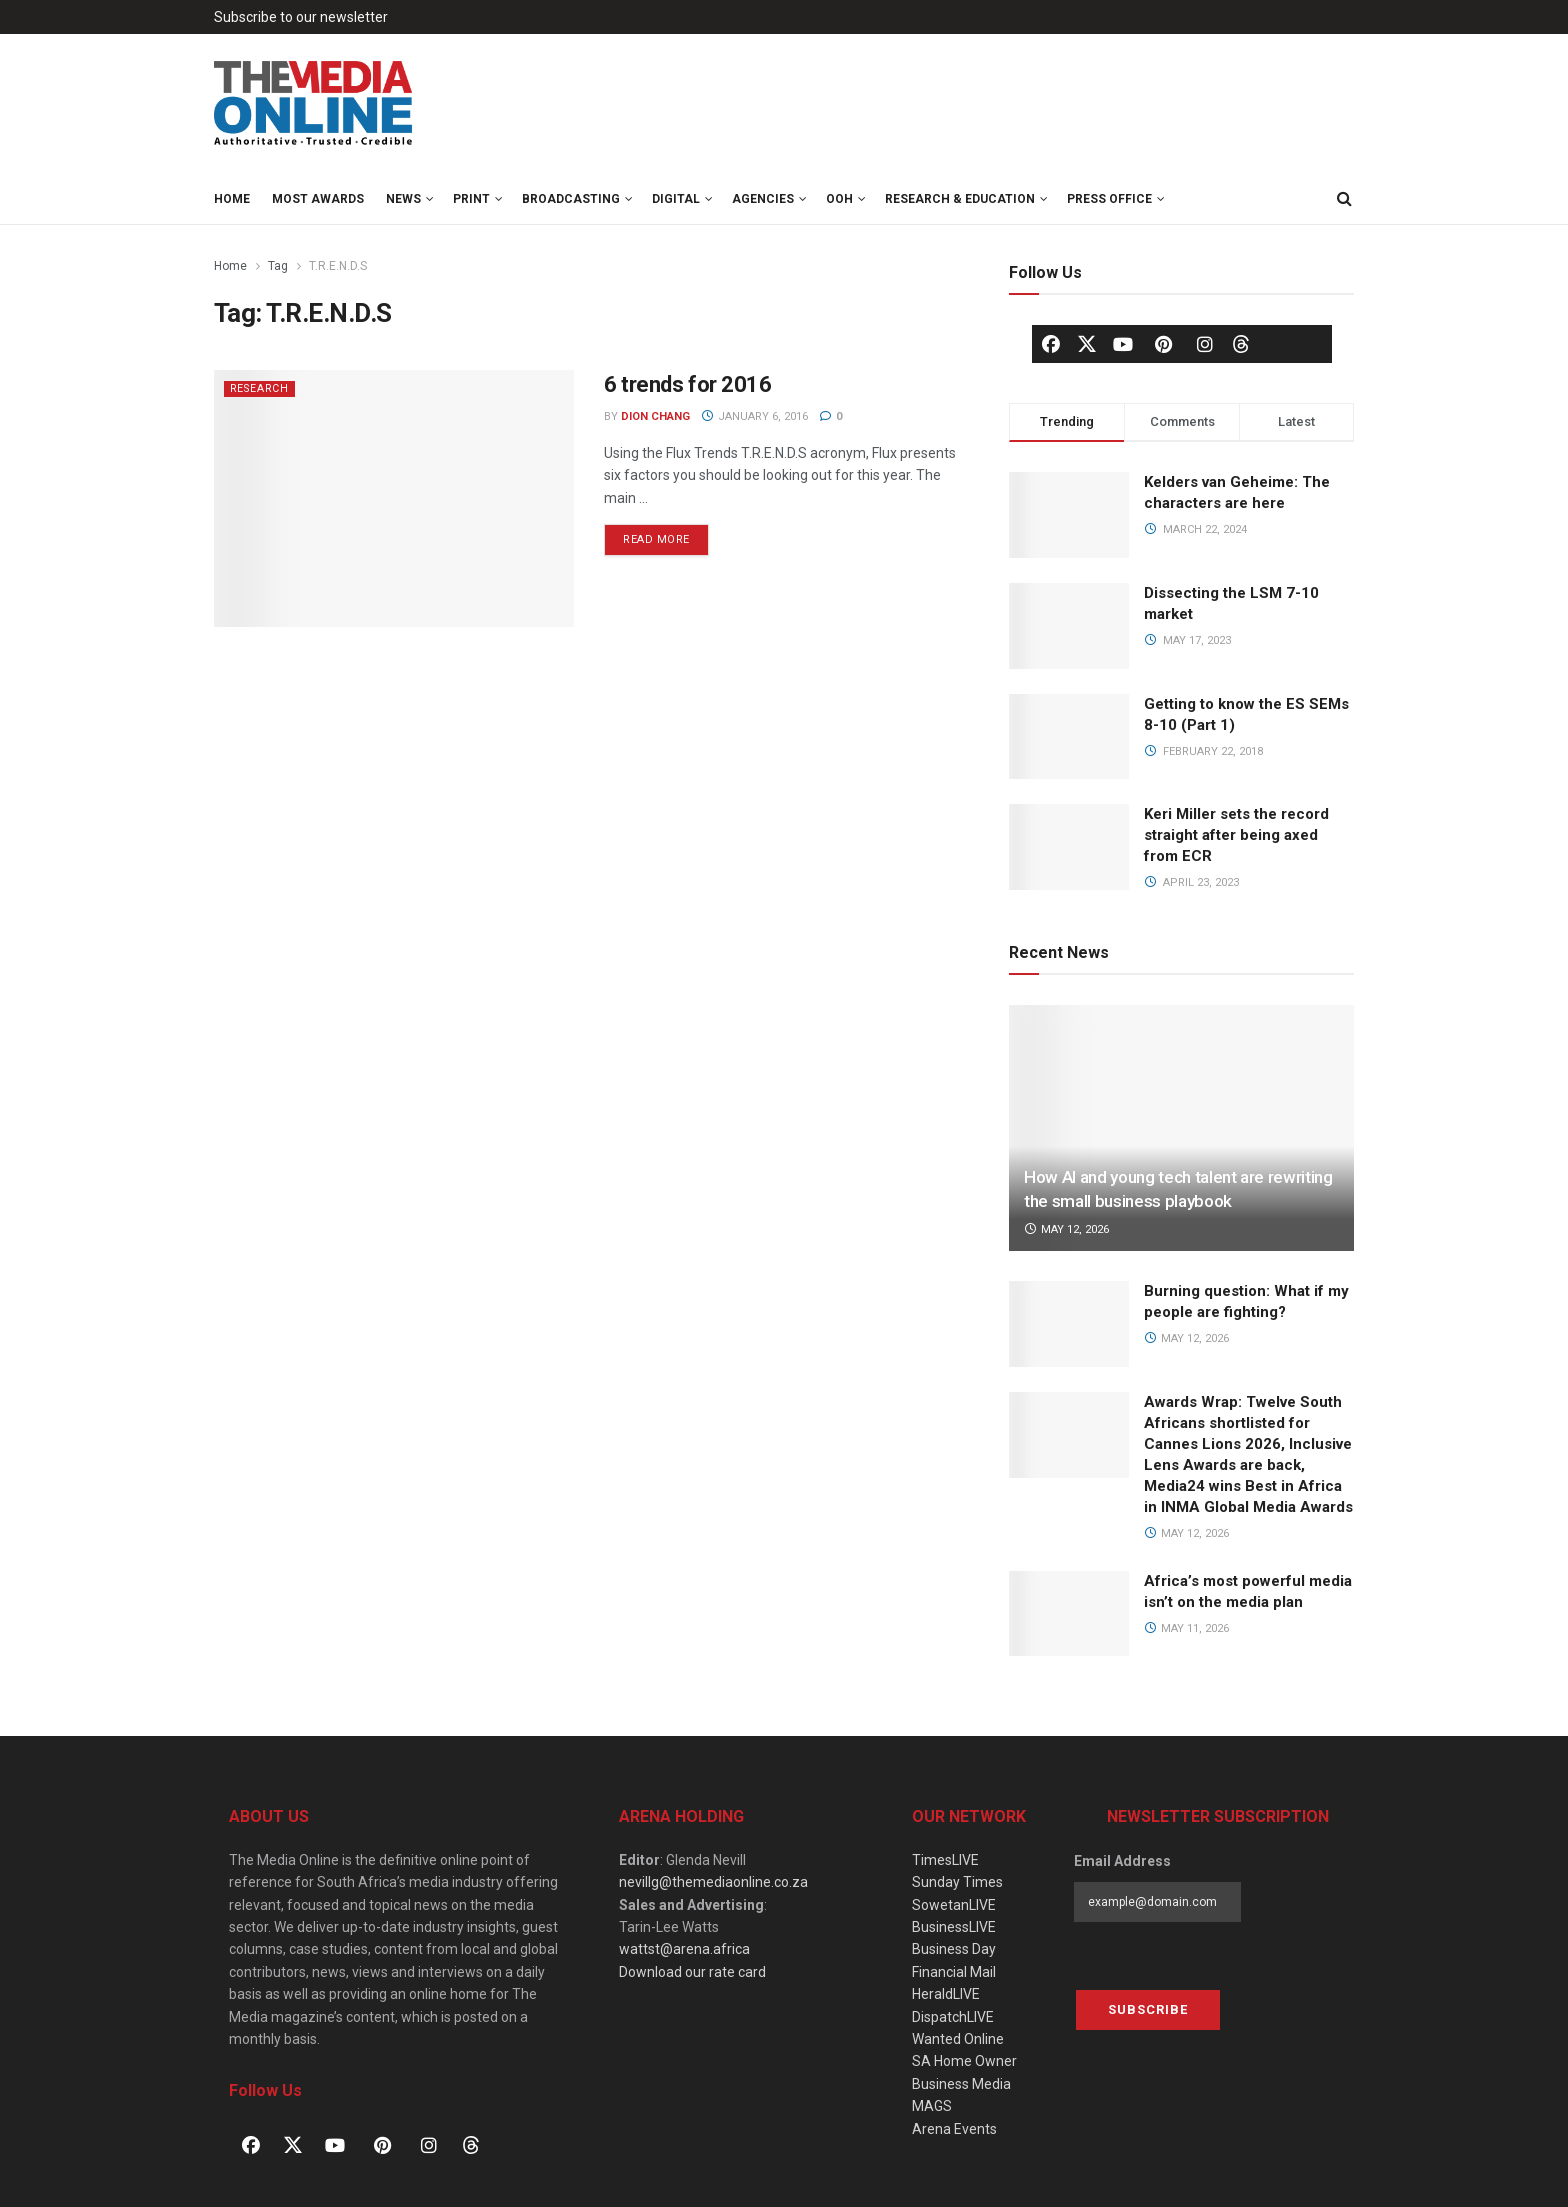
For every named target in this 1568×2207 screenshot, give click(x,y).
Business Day (954, 1949)
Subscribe (1148, 2009)
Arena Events (954, 2129)
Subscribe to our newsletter (301, 17)
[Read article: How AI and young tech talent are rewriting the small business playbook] (1181, 1128)
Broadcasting (571, 199)
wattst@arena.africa (684, 1949)
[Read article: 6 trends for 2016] (394, 498)
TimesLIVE (945, 1860)
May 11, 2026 (1186, 1628)
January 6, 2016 (754, 416)
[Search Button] (1344, 199)
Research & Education (960, 199)
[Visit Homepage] (314, 104)
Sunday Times (957, 1882)
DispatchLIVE (953, 2017)
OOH (839, 199)
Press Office (1109, 199)
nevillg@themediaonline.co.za (713, 1882)
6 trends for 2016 (688, 384)
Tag (278, 266)
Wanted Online (958, 2039)
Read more (666, 535)
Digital (676, 199)
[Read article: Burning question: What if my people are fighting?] (1069, 1324)
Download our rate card (692, 1972)
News (403, 199)
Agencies (763, 199)
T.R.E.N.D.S (338, 266)
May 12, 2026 (1066, 1229)
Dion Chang (655, 416)
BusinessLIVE (954, 1927)
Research (261, 388)
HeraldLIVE (946, 1994)
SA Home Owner (964, 2061)
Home (232, 199)
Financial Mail (954, 1972)
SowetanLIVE (954, 1905)
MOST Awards (318, 199)
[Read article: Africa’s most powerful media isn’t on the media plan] (1069, 1614)
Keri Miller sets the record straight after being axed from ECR (1236, 835)
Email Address (1122, 1861)
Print (471, 199)
